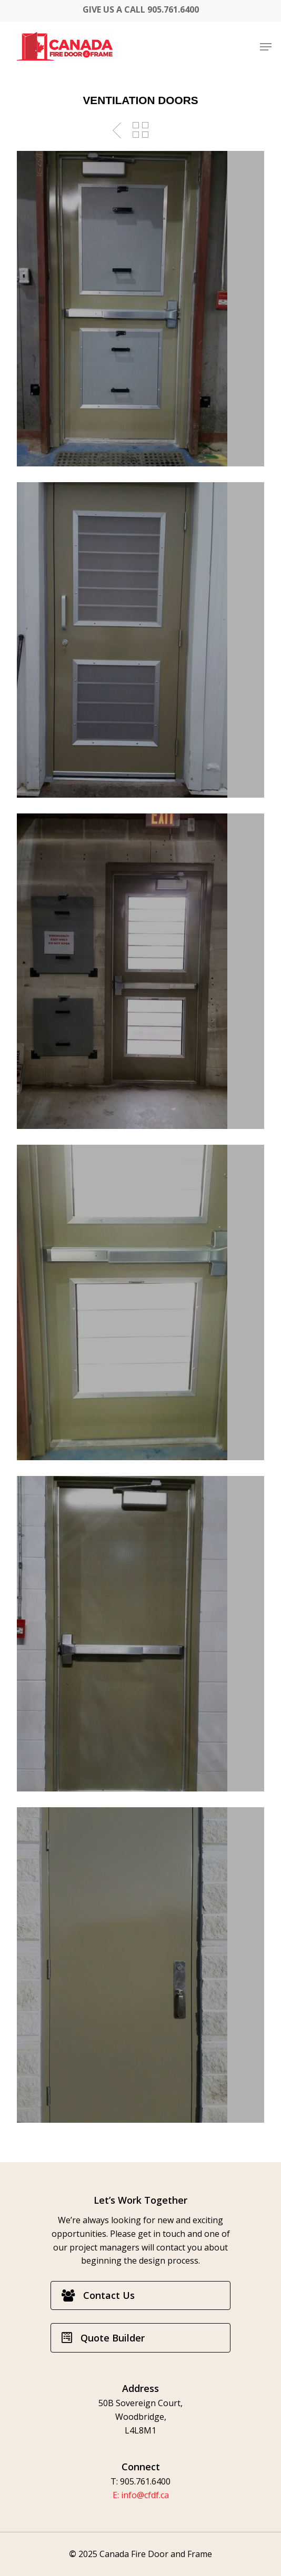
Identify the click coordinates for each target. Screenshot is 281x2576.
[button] (266, 47)
